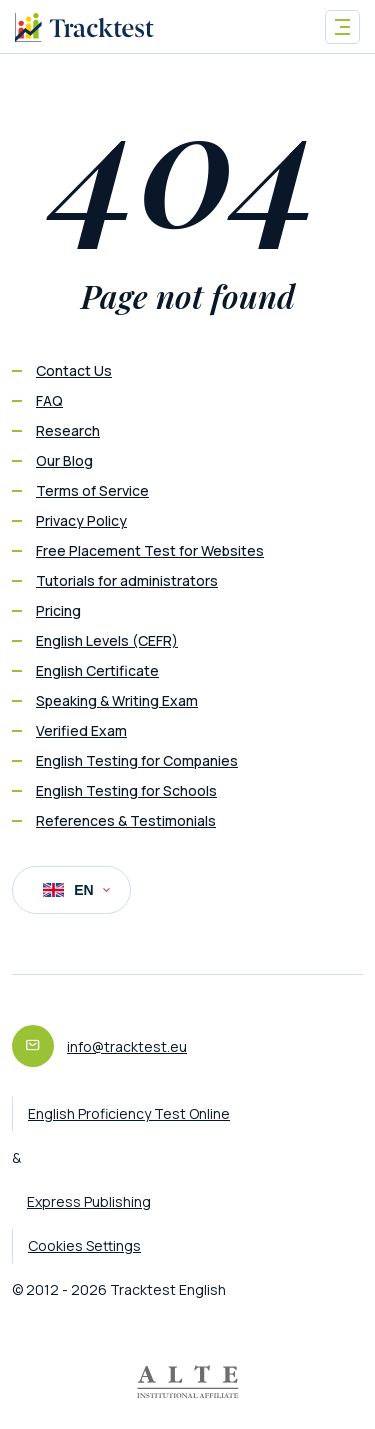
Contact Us (74, 370)
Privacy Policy (81, 520)
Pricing (58, 610)
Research (68, 430)
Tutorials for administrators (127, 580)
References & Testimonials (126, 820)
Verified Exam (81, 730)
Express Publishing (89, 1201)
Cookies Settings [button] (84, 1245)
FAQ (49, 400)
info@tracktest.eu (127, 1046)
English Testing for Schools (126, 790)
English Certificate (97, 670)
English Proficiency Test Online (129, 1113)
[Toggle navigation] (342, 27)
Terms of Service (92, 490)
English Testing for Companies (137, 760)
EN (76, 890)
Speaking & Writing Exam (117, 700)
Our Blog (64, 460)
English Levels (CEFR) (107, 640)
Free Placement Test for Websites (150, 550)
